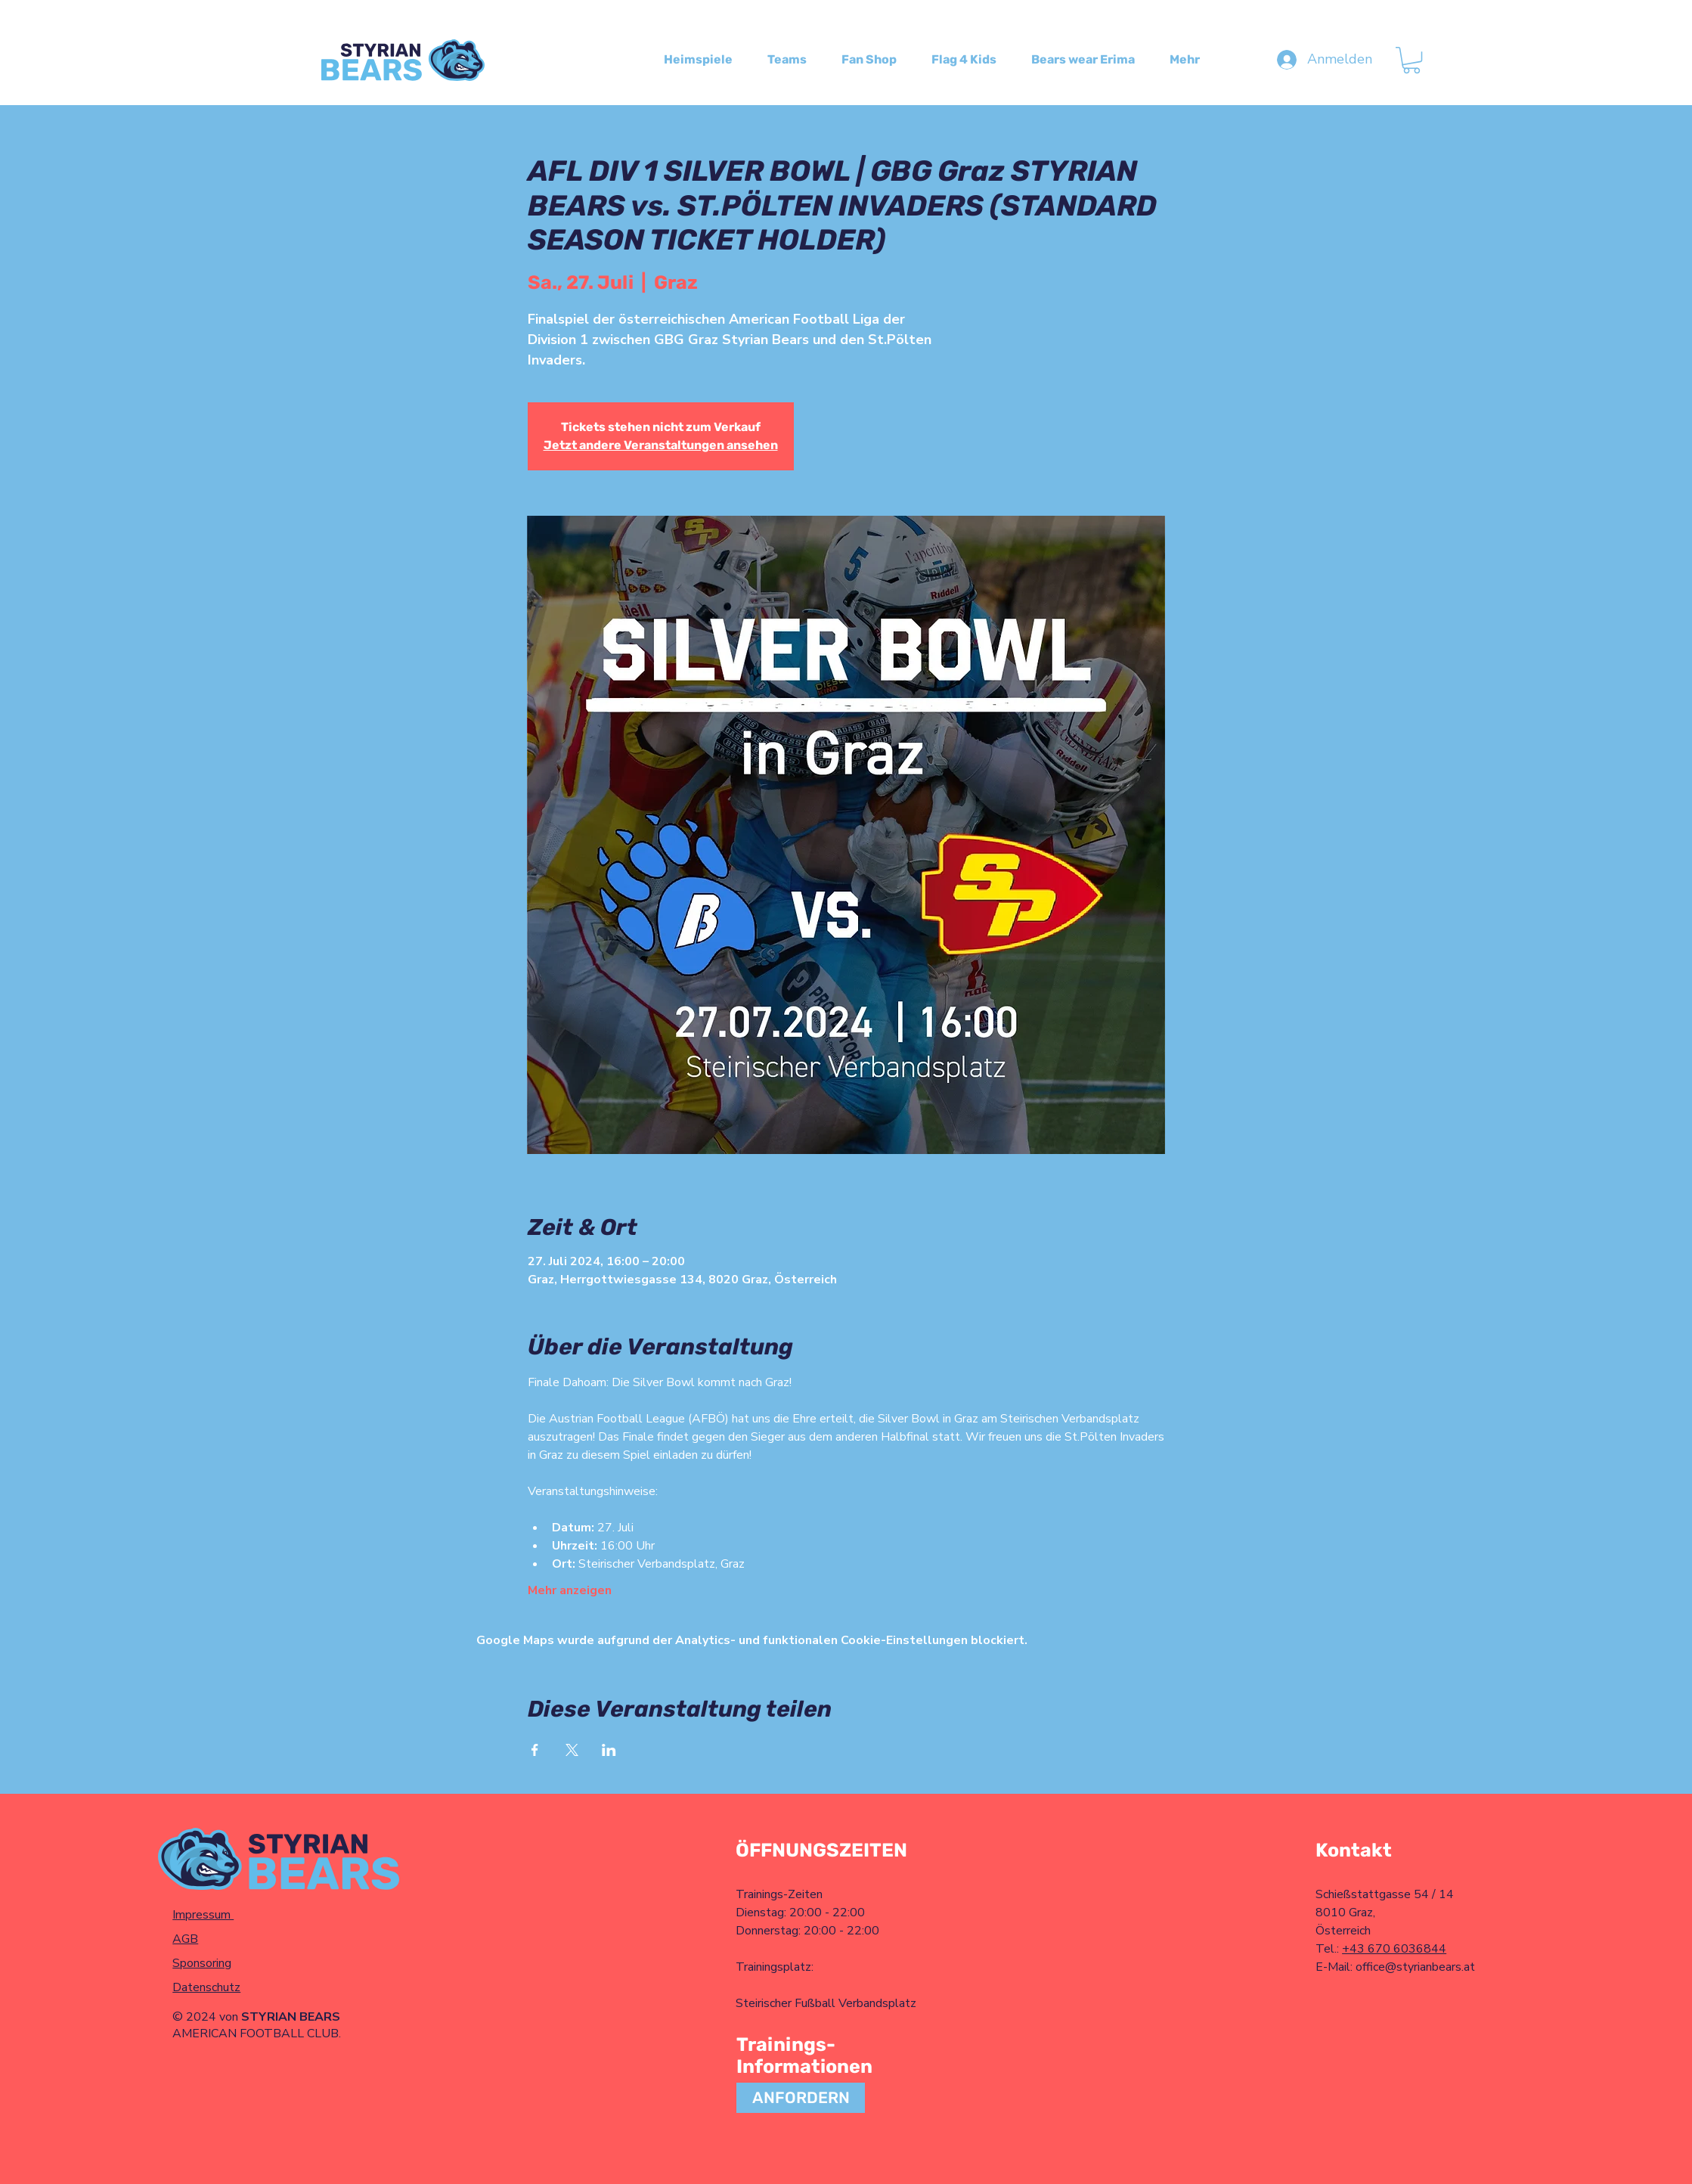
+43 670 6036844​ (1394, 1948)
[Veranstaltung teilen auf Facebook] (535, 1750)
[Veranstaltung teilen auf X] (572, 1750)
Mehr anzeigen (570, 1590)
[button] (1411, 60)
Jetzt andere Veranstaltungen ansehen (661, 445)
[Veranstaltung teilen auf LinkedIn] (609, 1750)
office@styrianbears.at (1415, 1967)
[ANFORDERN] (800, 2098)
